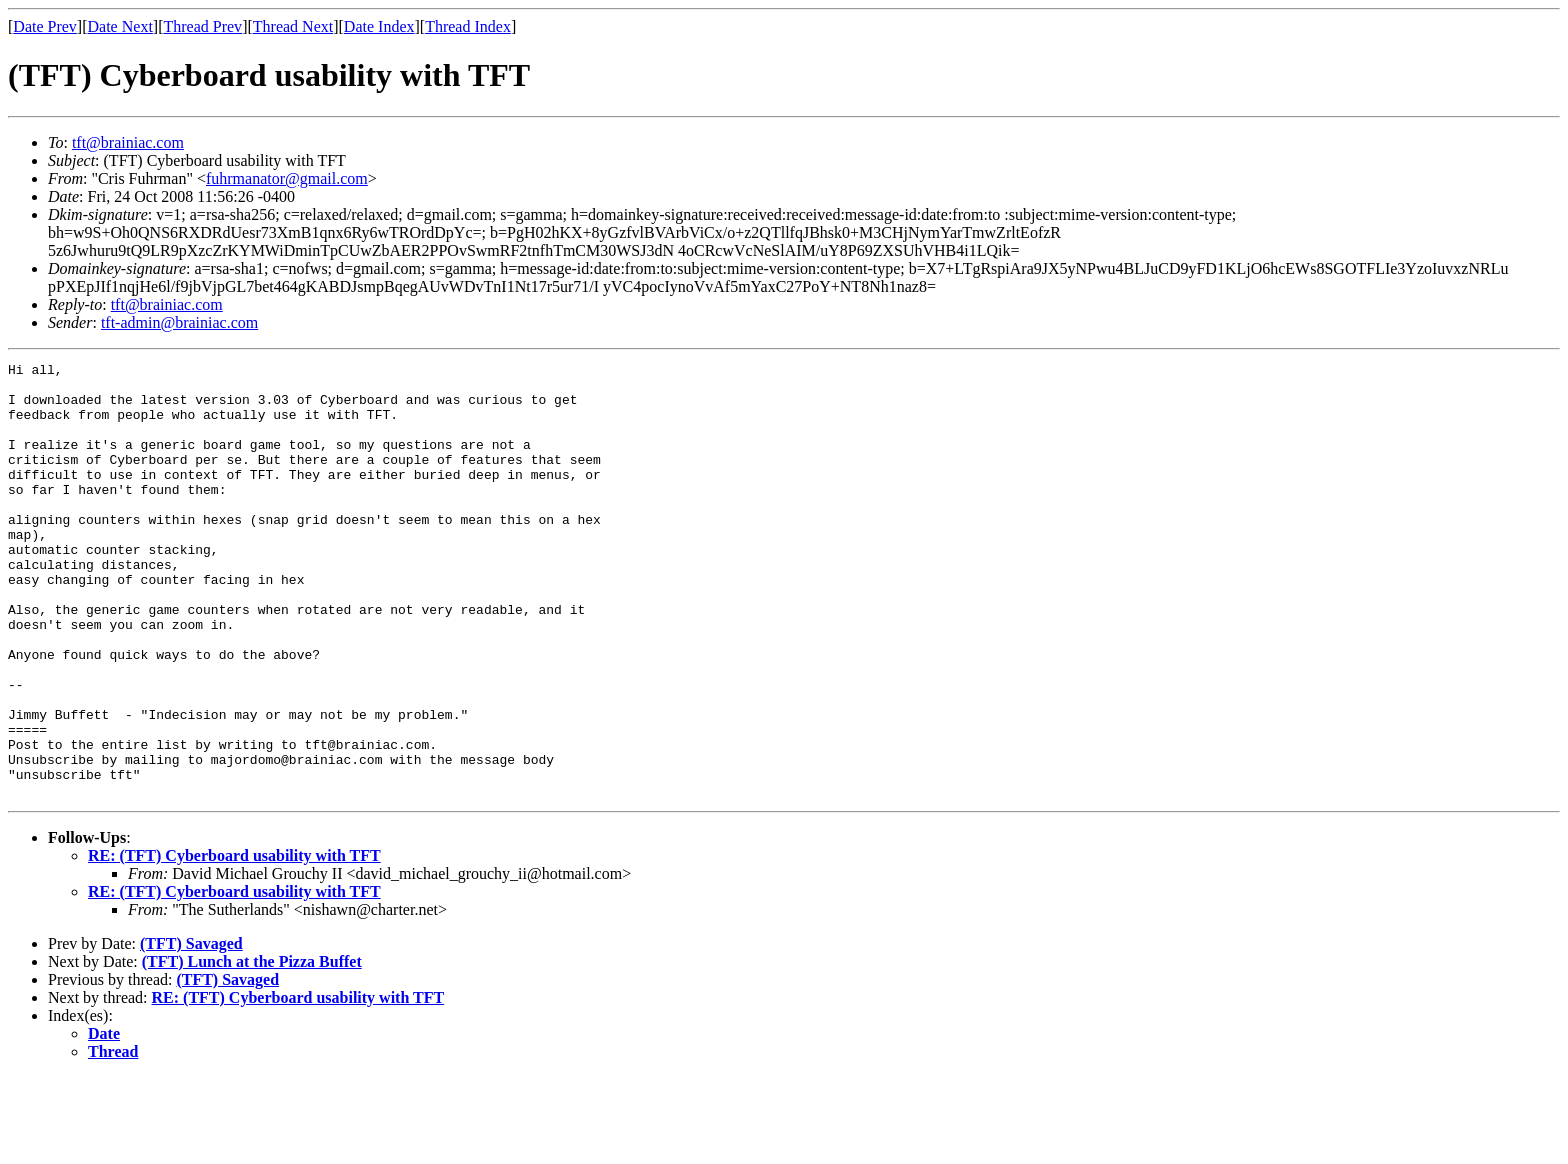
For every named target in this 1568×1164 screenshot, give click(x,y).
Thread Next (293, 26)
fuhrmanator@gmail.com (287, 178)
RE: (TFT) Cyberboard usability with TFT (234, 942)
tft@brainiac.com (128, 142)
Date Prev (45, 26)
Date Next (120, 26)
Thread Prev (202, 26)
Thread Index (468, 26)
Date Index (379, 26)
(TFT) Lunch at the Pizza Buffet (252, 1048)
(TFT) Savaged (191, 1030)
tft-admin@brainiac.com (179, 322)
